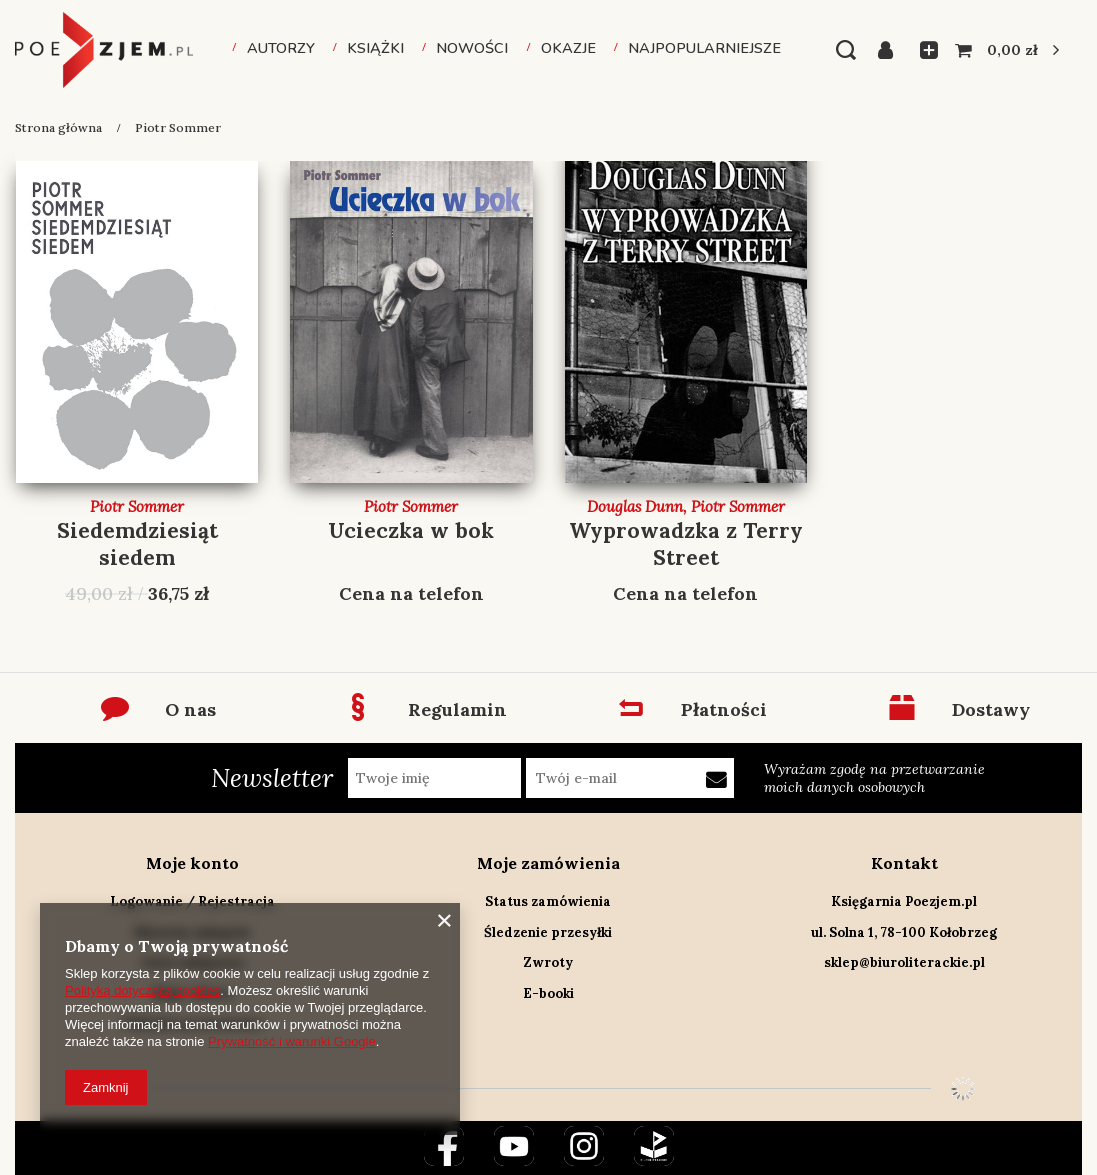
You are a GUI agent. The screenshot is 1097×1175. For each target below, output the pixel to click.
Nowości (472, 48)
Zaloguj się (891, 50)
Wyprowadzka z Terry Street (686, 544)
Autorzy (281, 48)
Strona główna (58, 127)
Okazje (568, 48)
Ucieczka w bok (411, 530)
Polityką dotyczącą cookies (142, 990)
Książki (375, 48)
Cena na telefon (411, 593)
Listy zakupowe (923, 50)
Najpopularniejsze (704, 48)
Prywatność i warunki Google (292, 1041)
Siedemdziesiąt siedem (137, 544)
